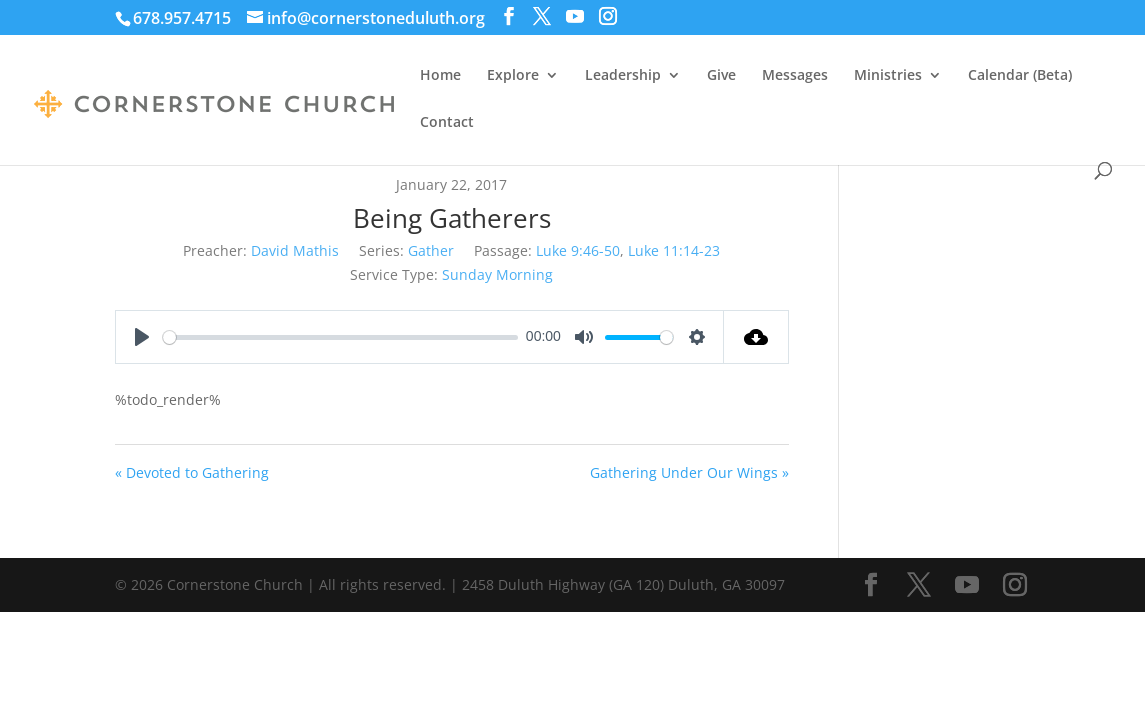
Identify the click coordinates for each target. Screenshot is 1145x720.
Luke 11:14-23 (674, 250)
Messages (795, 76)
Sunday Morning (497, 274)
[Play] (142, 337)
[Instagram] (608, 16)
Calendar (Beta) (1020, 76)
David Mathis (295, 250)
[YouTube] (575, 16)
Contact (447, 123)
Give (721, 76)
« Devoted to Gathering (192, 472)
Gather (431, 250)
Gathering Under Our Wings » (689, 472)
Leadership (623, 76)
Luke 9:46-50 (578, 250)
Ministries (888, 76)
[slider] (341, 337)
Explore (513, 76)
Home (440, 76)
